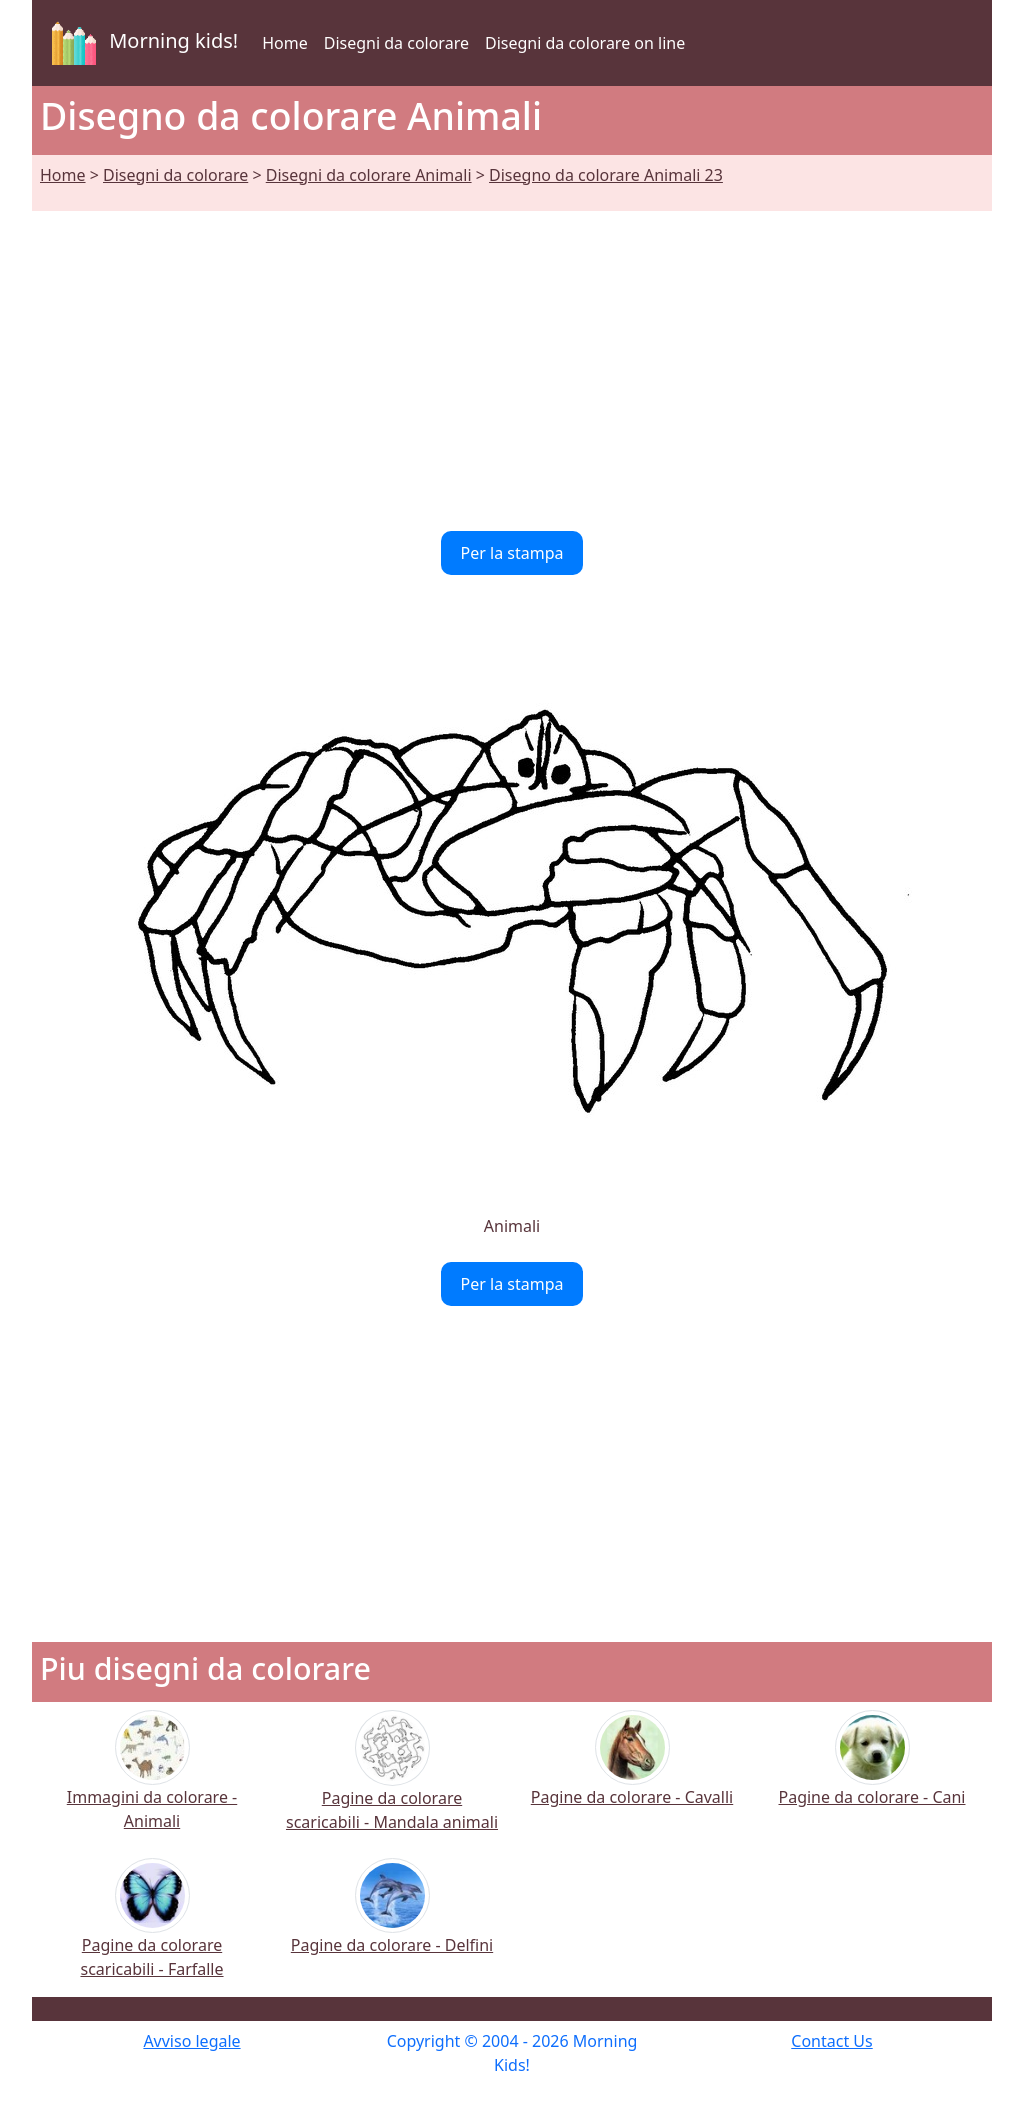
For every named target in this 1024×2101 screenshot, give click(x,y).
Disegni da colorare (396, 43)
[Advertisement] (512, 359)
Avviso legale (191, 2041)
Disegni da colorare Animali (369, 175)
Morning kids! (141, 43)
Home (285, 43)
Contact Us (831, 2041)
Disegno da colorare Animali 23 (606, 175)
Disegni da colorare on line (585, 43)
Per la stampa (512, 553)
